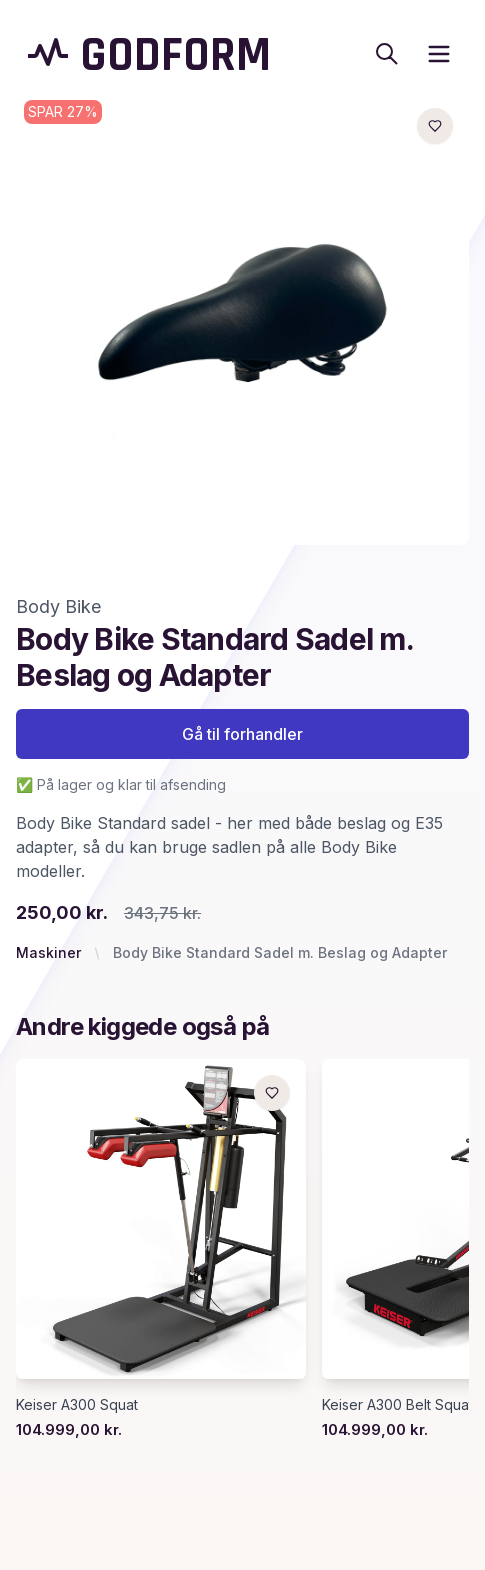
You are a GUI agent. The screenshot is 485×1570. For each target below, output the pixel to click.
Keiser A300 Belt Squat (397, 1404)
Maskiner (48, 952)
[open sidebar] (439, 54)
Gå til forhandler (242, 734)
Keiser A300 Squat (77, 1404)
